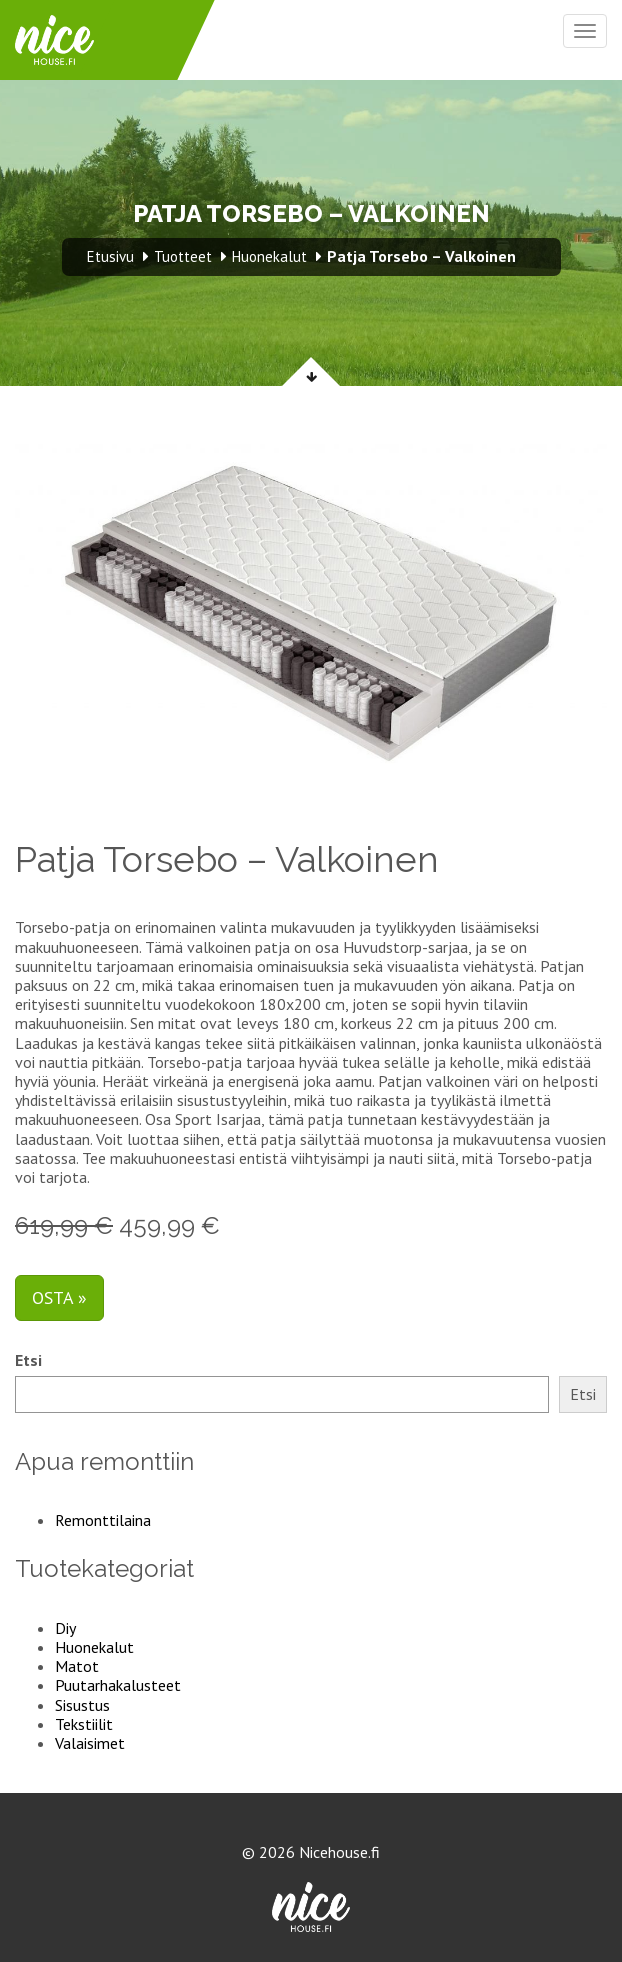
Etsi (28, 1360)
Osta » (59, 1297)
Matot (77, 1666)
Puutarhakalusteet (118, 1685)
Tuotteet (183, 256)
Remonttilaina (103, 1520)
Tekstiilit (84, 1724)
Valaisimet (90, 1743)
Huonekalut (94, 1647)
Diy (65, 1628)
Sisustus (82, 1705)
